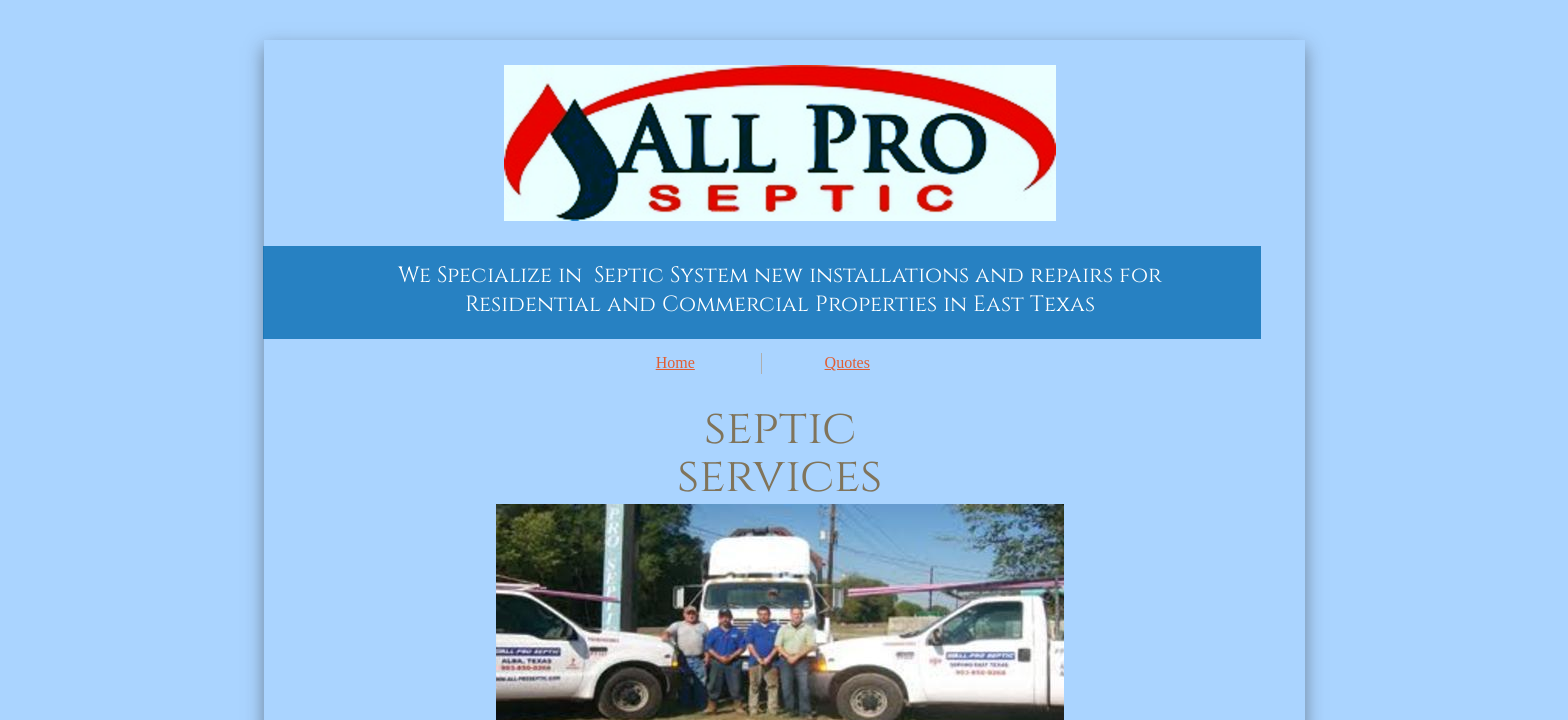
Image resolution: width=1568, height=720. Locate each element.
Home (675, 362)
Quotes (847, 362)
